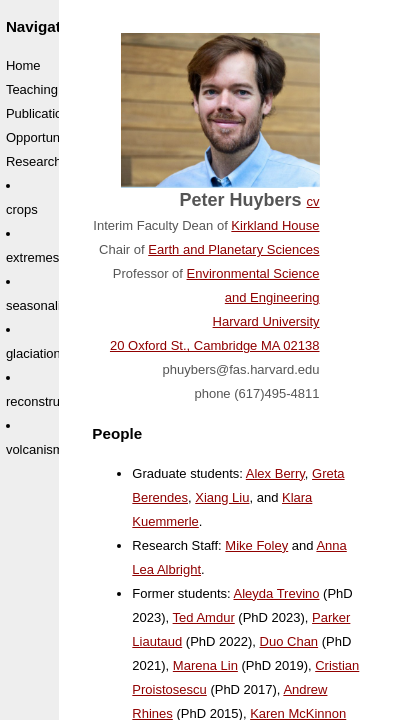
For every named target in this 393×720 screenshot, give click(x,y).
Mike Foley (256, 545)
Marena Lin (205, 665)
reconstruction (47, 401)
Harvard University (266, 321)
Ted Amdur (204, 617)
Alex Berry (275, 473)
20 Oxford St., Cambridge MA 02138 (215, 345)
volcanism (35, 449)
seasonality (38, 305)
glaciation (33, 353)
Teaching (32, 89)
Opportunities (44, 137)
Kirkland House (275, 225)
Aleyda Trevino (277, 593)
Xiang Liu (222, 497)
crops (22, 209)
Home (23, 65)
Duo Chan (289, 641)
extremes (32, 257)
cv (313, 201)
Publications (41, 113)
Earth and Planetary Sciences (233, 249)
